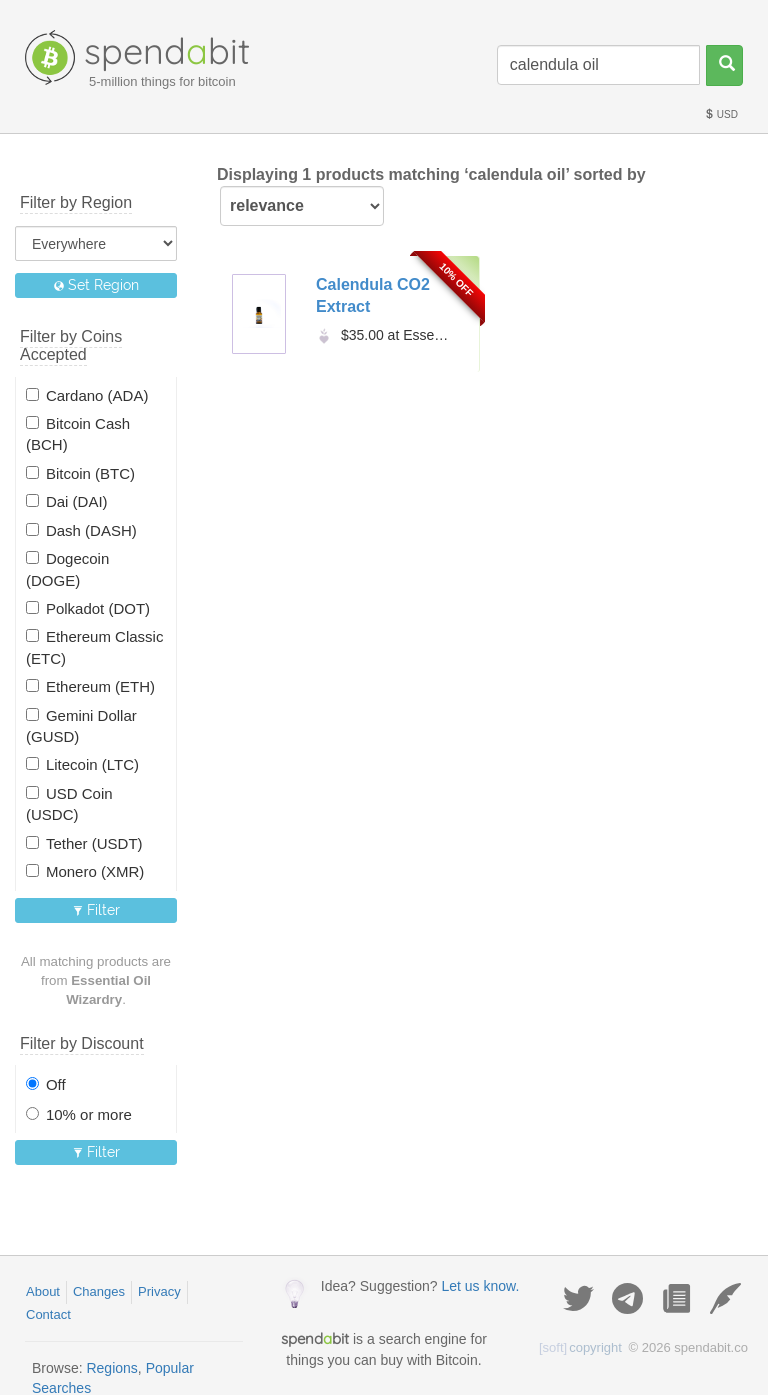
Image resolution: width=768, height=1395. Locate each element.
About (43, 1291)
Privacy (159, 1291)
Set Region (96, 285)
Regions (111, 1368)
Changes (99, 1291)
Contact (48, 1314)
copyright (580, 1347)
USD (721, 114)
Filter (96, 910)
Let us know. (480, 1286)
